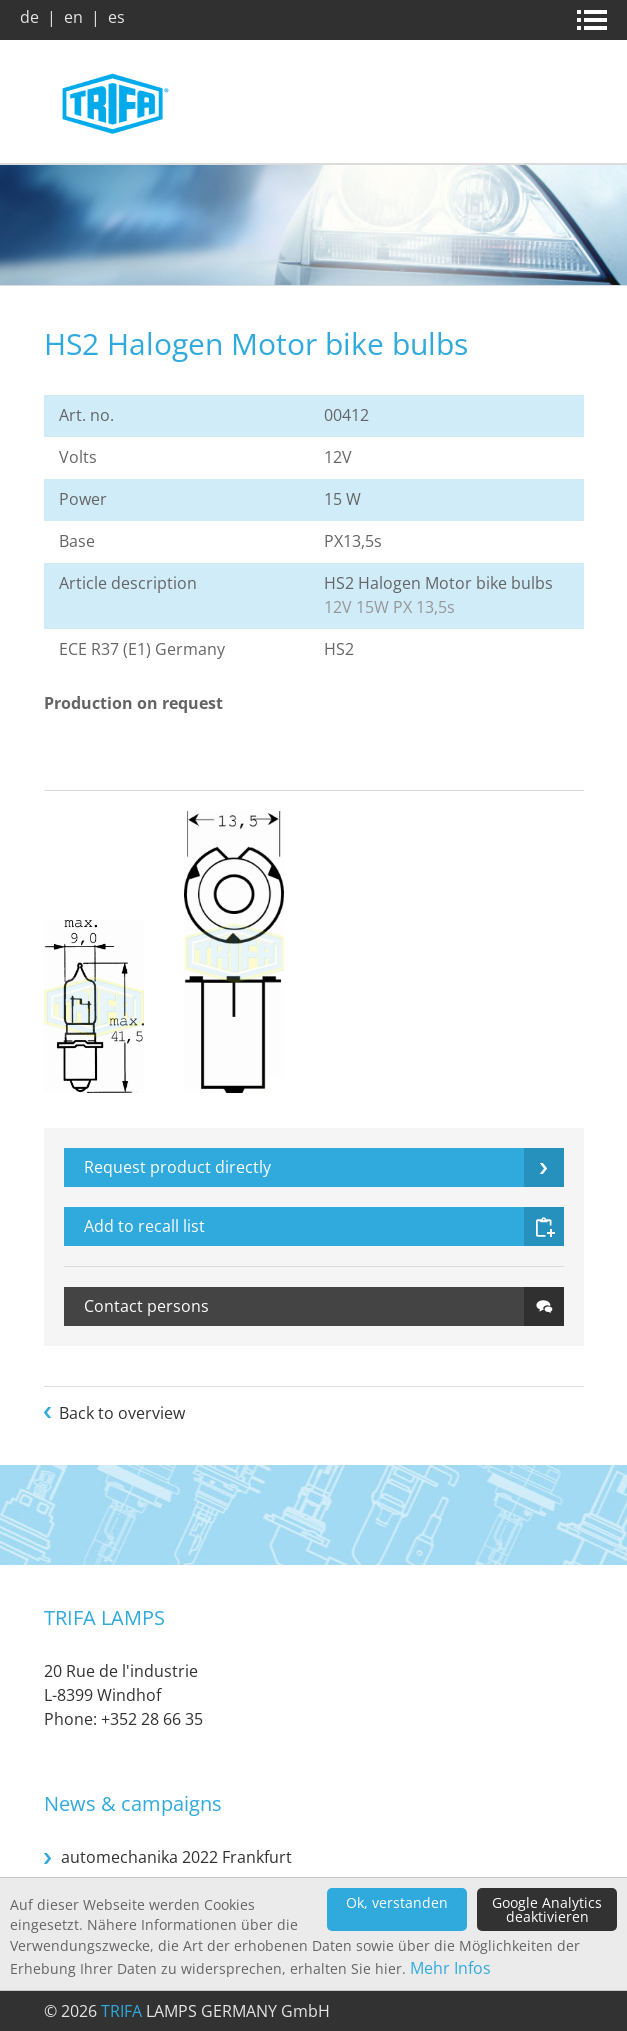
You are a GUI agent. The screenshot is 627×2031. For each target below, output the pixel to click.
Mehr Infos (450, 1968)
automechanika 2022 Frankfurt (176, 1857)
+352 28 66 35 (152, 1719)
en (73, 17)
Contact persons (146, 1306)
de (29, 17)
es (116, 17)
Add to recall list (144, 1226)
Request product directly (177, 1167)
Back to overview (122, 1413)
